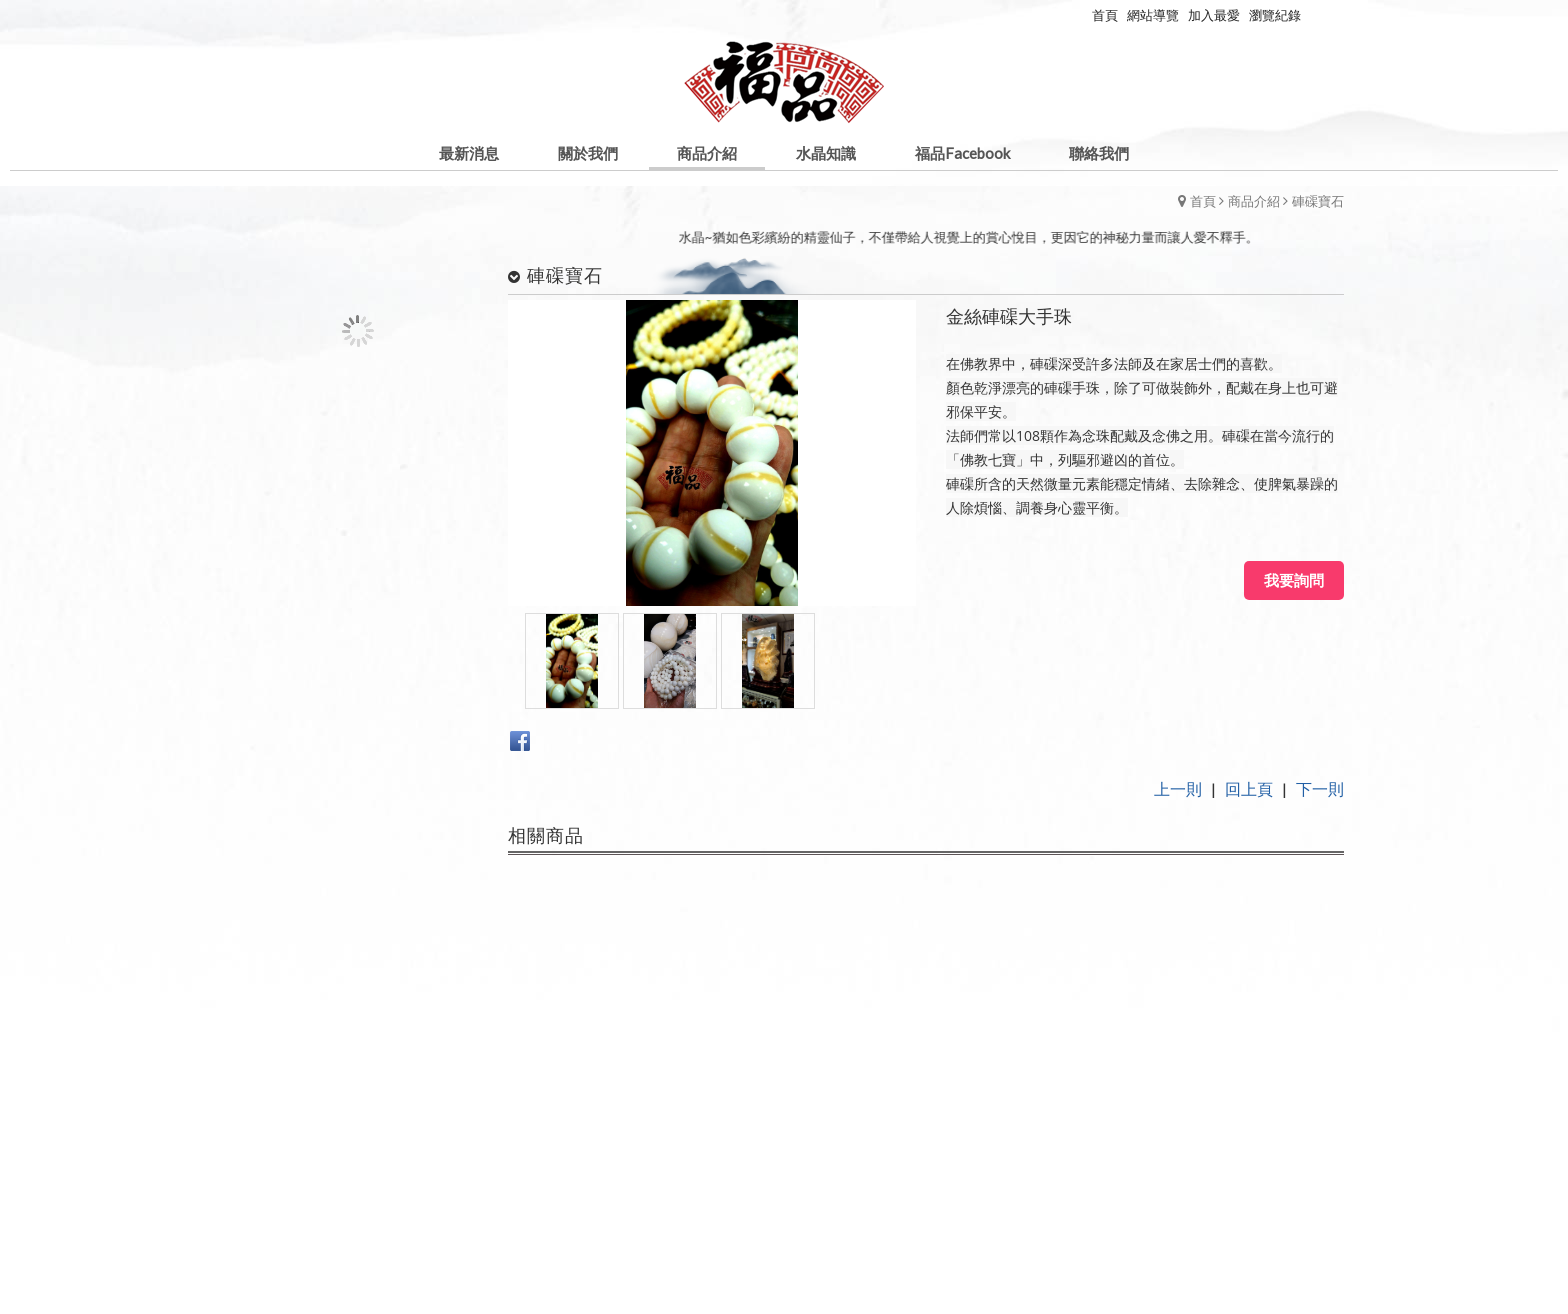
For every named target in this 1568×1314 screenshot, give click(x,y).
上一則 (1178, 788)
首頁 (1203, 201)
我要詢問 (1294, 580)
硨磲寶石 (1318, 201)
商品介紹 (1254, 201)
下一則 (1320, 788)
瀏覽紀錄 (1275, 15)
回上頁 (1249, 788)
